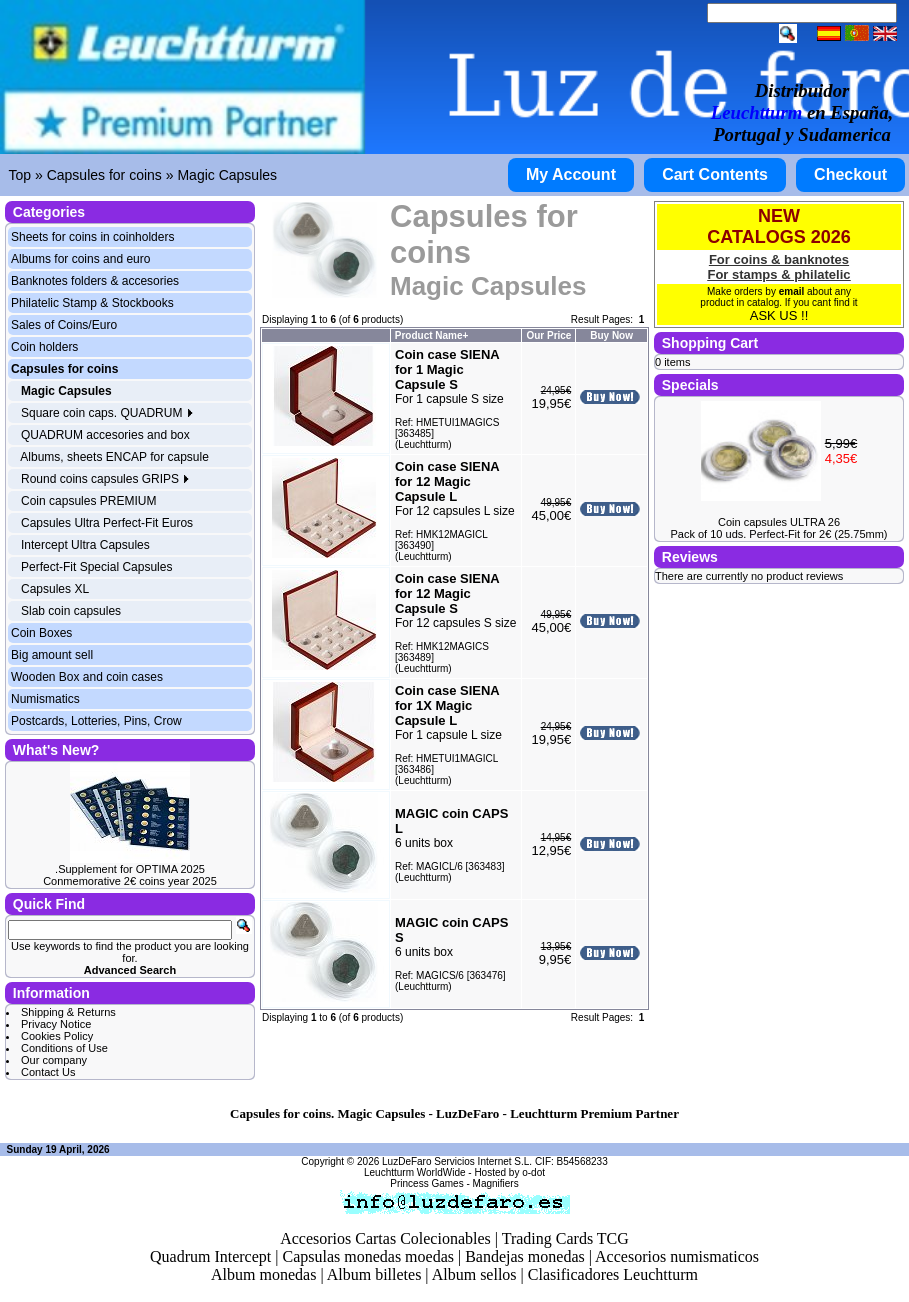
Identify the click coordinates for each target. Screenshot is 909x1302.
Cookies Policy (57, 1036)
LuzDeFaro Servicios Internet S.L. (457, 1161)
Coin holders (44, 347)
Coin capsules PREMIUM (88, 501)
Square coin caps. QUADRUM (107, 413)
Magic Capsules (227, 175)
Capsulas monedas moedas (368, 1256)
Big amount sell (52, 655)
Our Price (548, 335)
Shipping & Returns (68, 1012)
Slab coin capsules (71, 611)
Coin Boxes (41, 633)
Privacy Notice (56, 1024)
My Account (571, 174)
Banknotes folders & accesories (95, 281)
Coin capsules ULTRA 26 (779, 522)
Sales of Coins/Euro (64, 325)
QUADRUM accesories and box (105, 435)
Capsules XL (55, 589)
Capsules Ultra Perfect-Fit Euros (107, 523)
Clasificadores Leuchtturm (613, 1274)
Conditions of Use (64, 1048)
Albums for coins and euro (80, 259)
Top (20, 175)
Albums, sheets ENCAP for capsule (114, 457)
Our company (54, 1060)
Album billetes (374, 1274)
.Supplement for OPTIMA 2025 (130, 869)
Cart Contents (715, 174)
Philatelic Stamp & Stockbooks (92, 303)
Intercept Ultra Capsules (85, 545)
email (792, 291)
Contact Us (48, 1072)
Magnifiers (496, 1183)
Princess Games (426, 1183)
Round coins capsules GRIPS (105, 479)
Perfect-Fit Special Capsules (96, 567)
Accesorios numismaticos (677, 1256)
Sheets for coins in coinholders (92, 237)
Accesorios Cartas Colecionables (385, 1238)
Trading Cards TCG (565, 1238)
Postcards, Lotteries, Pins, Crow (96, 721)
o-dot (533, 1172)
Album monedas (263, 1274)
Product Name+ (432, 335)
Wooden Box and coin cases (87, 677)
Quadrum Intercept (210, 1256)
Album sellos (474, 1274)
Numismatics (45, 699)
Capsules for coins (104, 175)
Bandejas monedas (525, 1256)
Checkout (850, 174)
